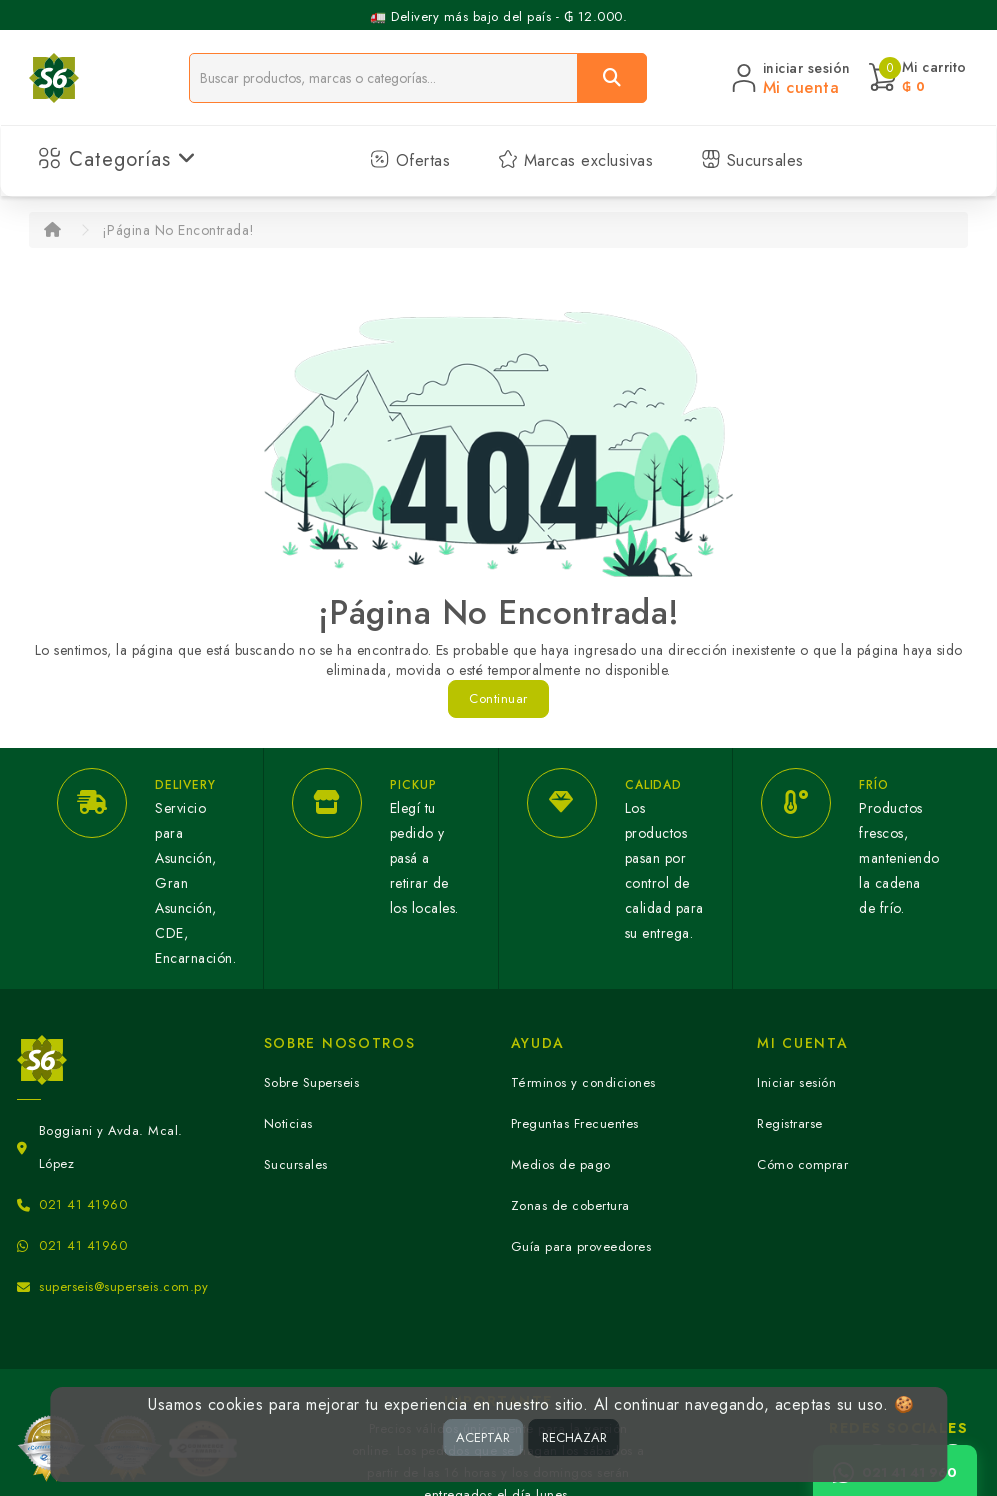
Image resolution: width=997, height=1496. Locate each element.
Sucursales (752, 160)
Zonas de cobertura (570, 1205)
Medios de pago (561, 1164)
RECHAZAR (574, 1437)
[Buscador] (383, 78)
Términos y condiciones (583, 1082)
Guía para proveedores (581, 1246)
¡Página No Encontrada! (178, 230)
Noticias (288, 1123)
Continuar (498, 698)
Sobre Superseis (312, 1082)
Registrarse (790, 1123)
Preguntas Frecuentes (575, 1123)
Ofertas (410, 160)
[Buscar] (612, 78)
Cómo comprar (802, 1164)
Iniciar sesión (796, 1082)
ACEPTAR (483, 1437)
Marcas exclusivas (575, 160)
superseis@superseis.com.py (123, 1286)
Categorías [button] (117, 159)
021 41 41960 (83, 1204)
